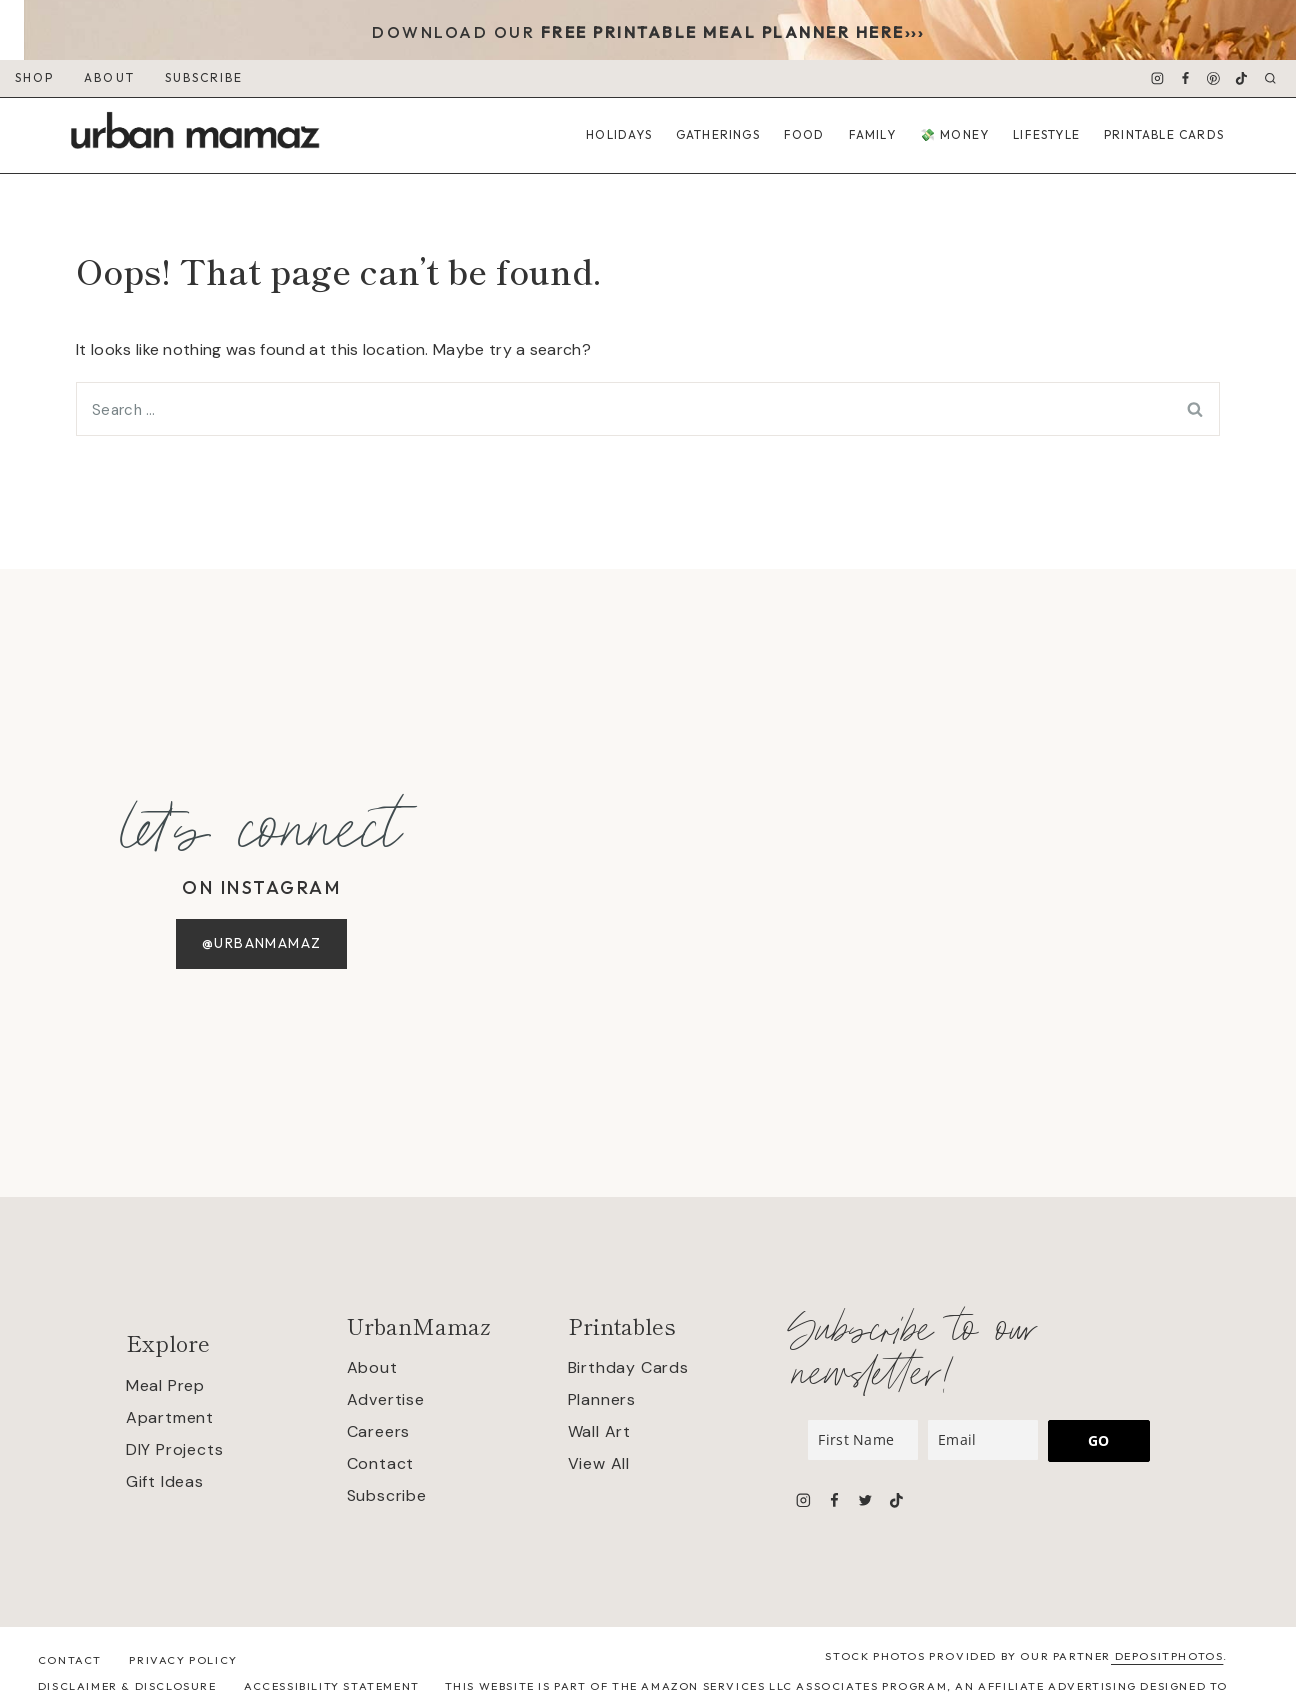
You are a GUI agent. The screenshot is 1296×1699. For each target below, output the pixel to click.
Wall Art (599, 1431)
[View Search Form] (1270, 78)
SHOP (34, 77)
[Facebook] (1186, 79)
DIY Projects (175, 1449)
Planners (602, 1399)
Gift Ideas (165, 1481)
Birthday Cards (628, 1367)
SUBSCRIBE (204, 77)
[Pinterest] (1214, 79)
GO (1098, 1440)
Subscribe (387, 1495)
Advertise (386, 1399)
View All (599, 1463)
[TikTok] (1242, 79)
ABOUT (109, 77)
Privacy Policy (183, 1660)
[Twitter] (864, 1500)
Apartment (170, 1417)
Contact (381, 1463)
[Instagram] (1157, 79)
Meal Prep (165, 1385)
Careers (379, 1431)
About (372, 1367)
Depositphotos (1167, 1656)
